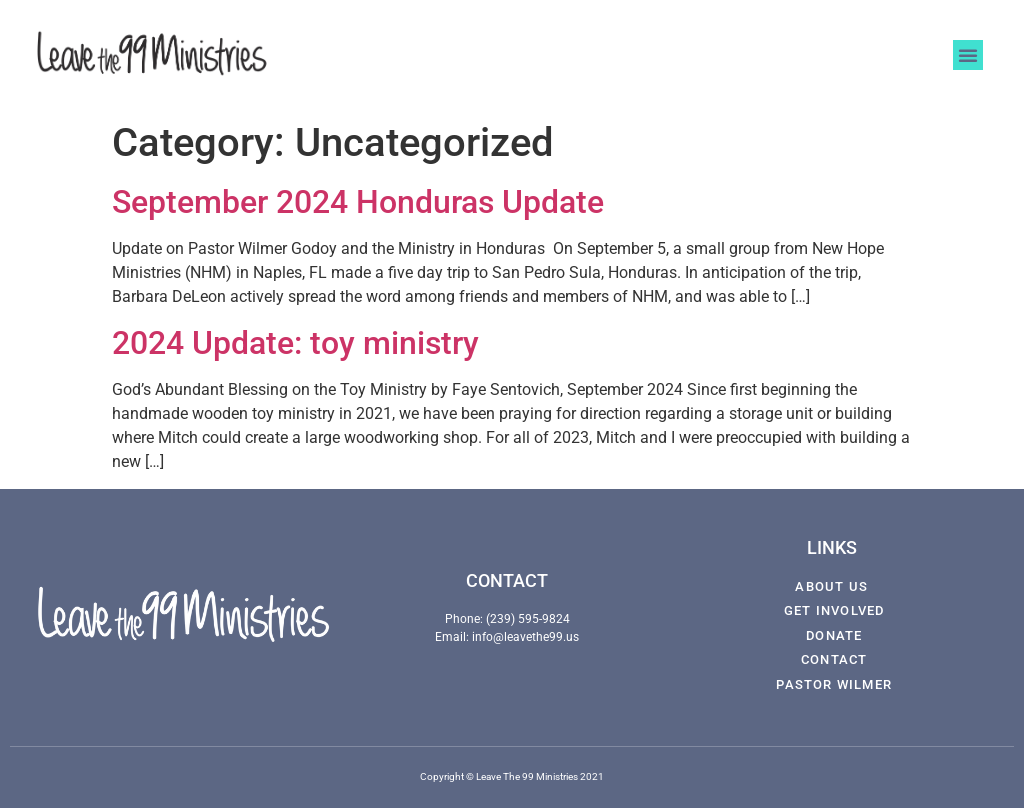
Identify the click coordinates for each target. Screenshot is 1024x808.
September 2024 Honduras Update (358, 202)
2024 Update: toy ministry (295, 343)
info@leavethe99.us (525, 637)
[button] (968, 55)
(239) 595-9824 (528, 619)
